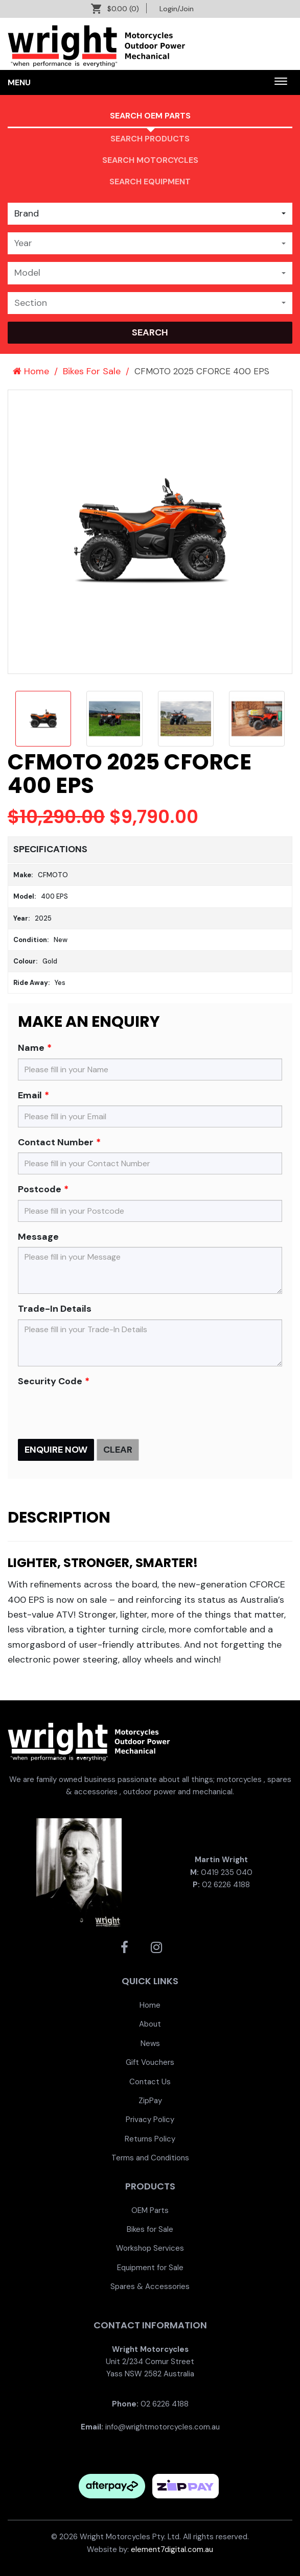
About (150, 2024)
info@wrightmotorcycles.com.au (162, 2427)
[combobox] (150, 214)
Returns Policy (150, 2139)
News (150, 2043)
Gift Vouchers (150, 2062)
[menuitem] (150, 2005)
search (150, 332)
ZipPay (150, 2101)
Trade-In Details (54, 1309)
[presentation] (95, 1411)
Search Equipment (150, 181)
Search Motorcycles (150, 160)
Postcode (39, 1189)
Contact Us (150, 2082)
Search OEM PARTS (150, 115)
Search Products (150, 138)
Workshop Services (150, 2248)
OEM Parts (150, 2210)
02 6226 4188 (226, 1885)
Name (31, 1048)
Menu (19, 82)
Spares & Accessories (150, 2286)
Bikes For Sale (92, 371)
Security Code (50, 1381)
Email (30, 1095)
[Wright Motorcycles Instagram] (156, 1947)
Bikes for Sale (150, 2229)
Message (38, 1237)
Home (31, 371)
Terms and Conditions (150, 2158)
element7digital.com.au (172, 2549)
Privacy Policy (150, 2119)
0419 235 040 (226, 1872)
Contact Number (56, 1142)
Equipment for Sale (150, 2267)
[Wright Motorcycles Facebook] (124, 1947)
